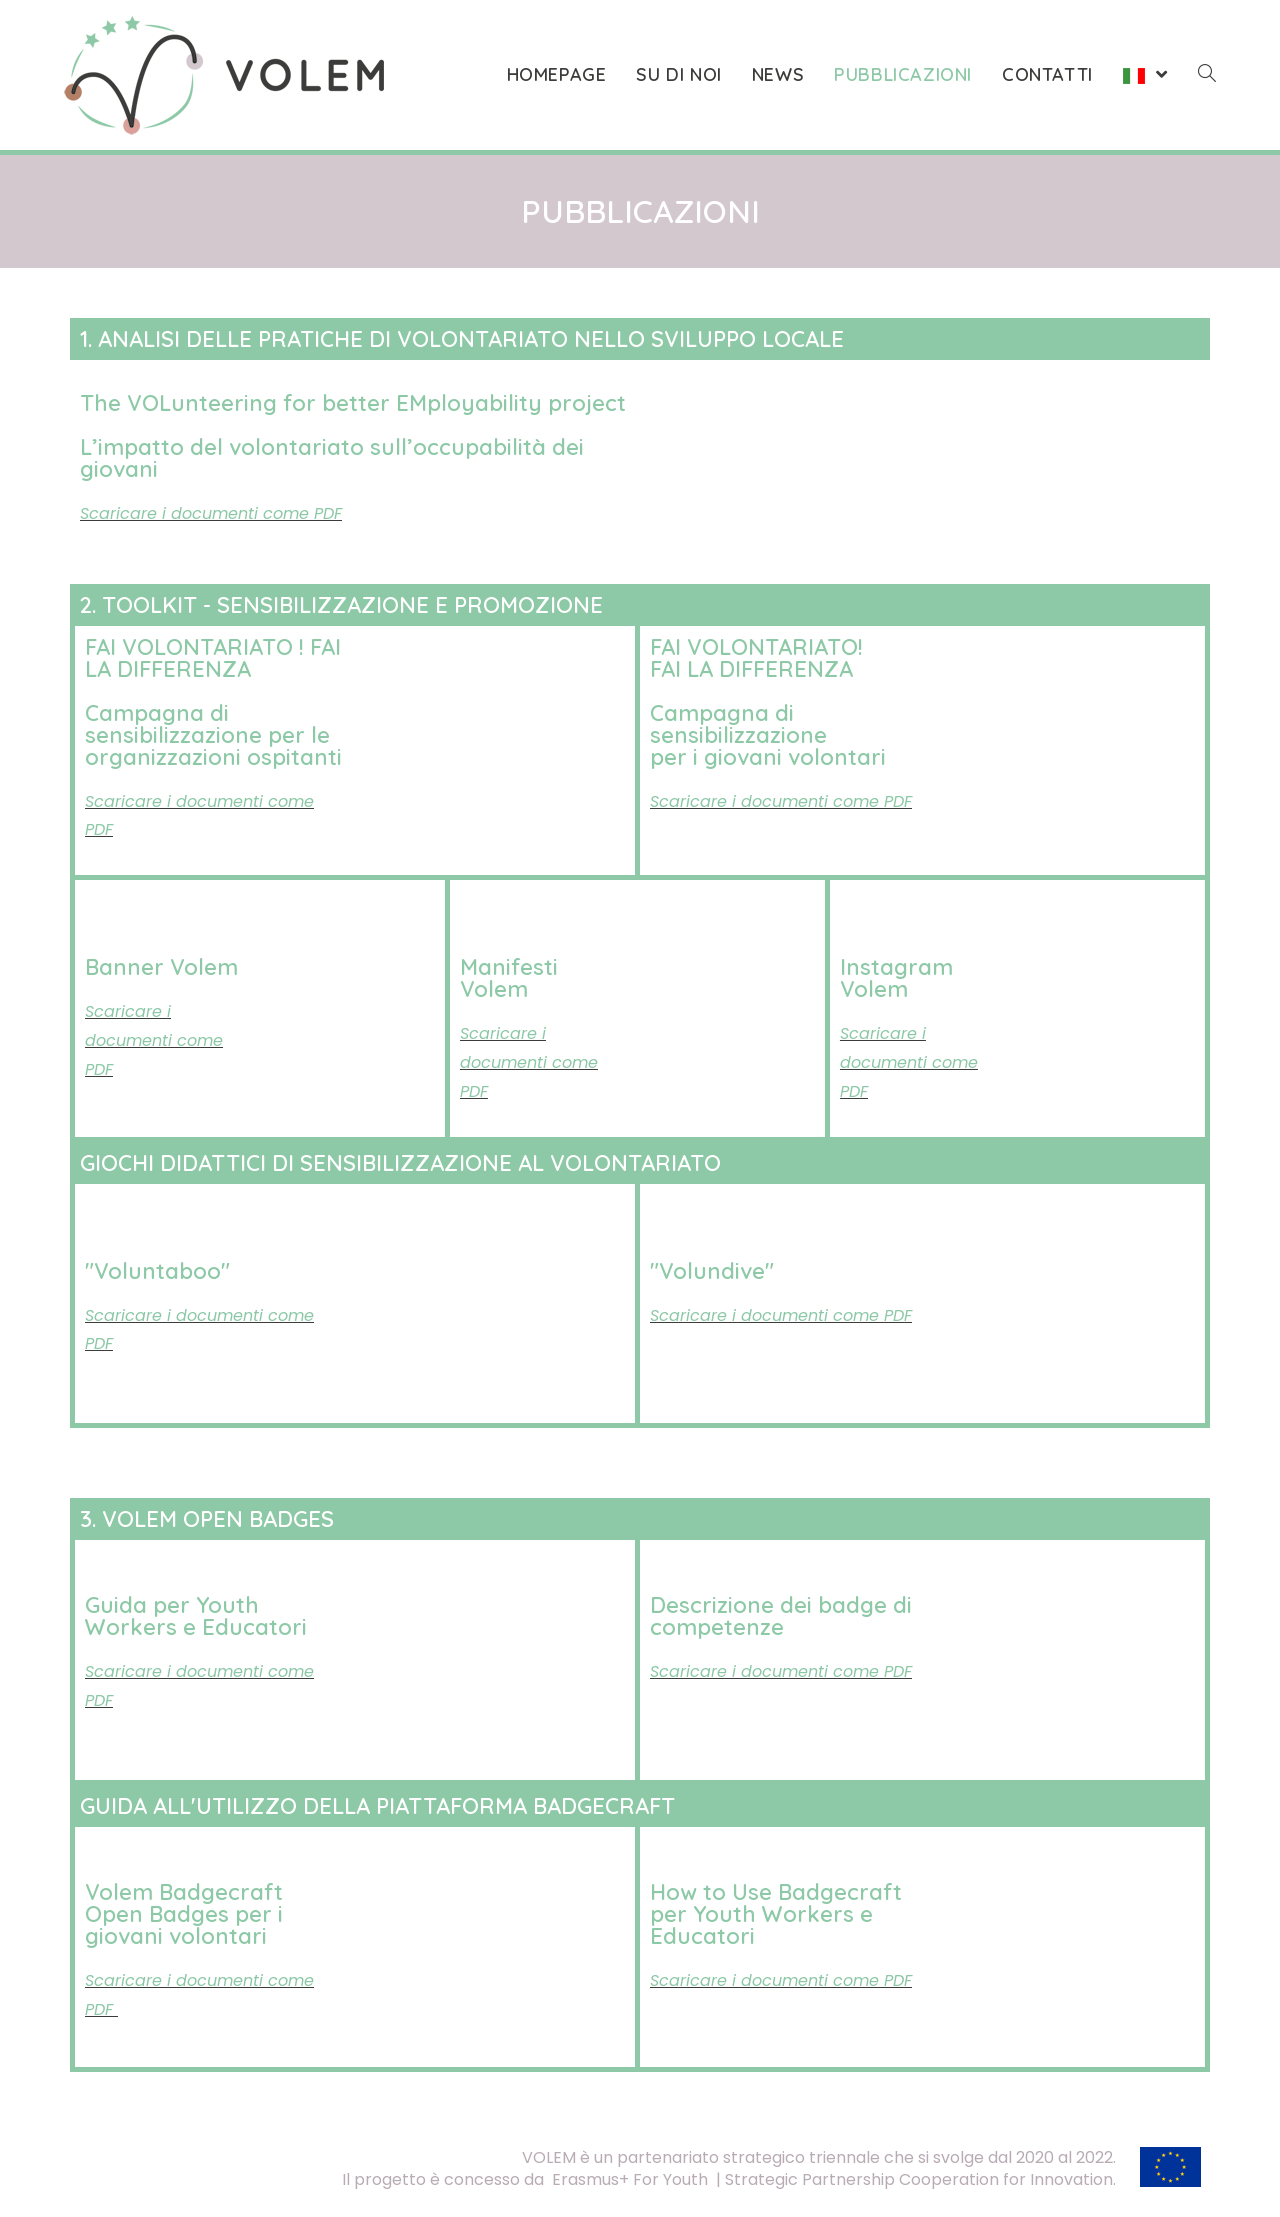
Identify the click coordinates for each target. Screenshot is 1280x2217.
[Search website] (1207, 75)
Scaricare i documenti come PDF (781, 1671)
